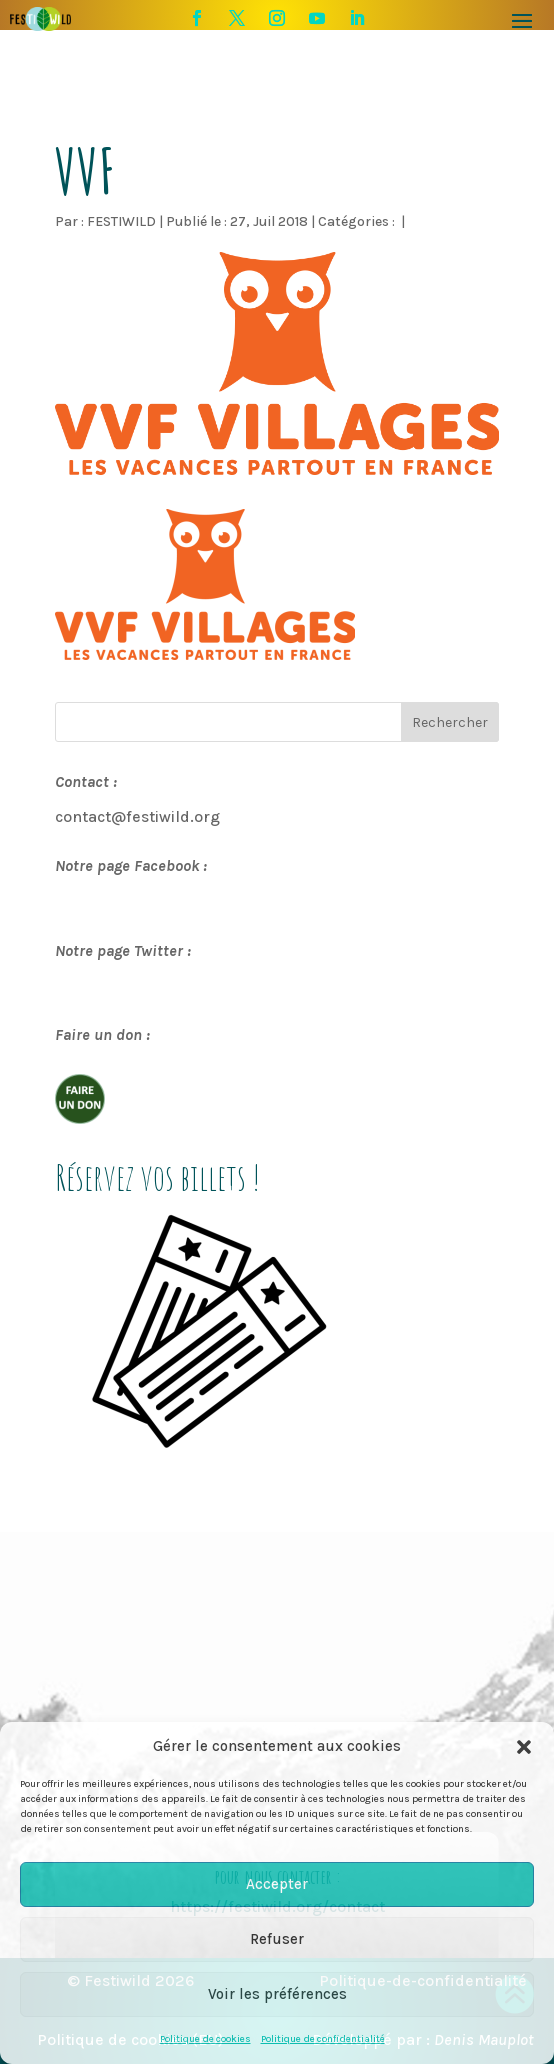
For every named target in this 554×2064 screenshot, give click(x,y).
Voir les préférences (277, 1994)
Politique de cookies (205, 2039)
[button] (524, 1747)
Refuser (277, 1939)
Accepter (277, 1884)
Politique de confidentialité (323, 2039)
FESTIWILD (121, 221)
